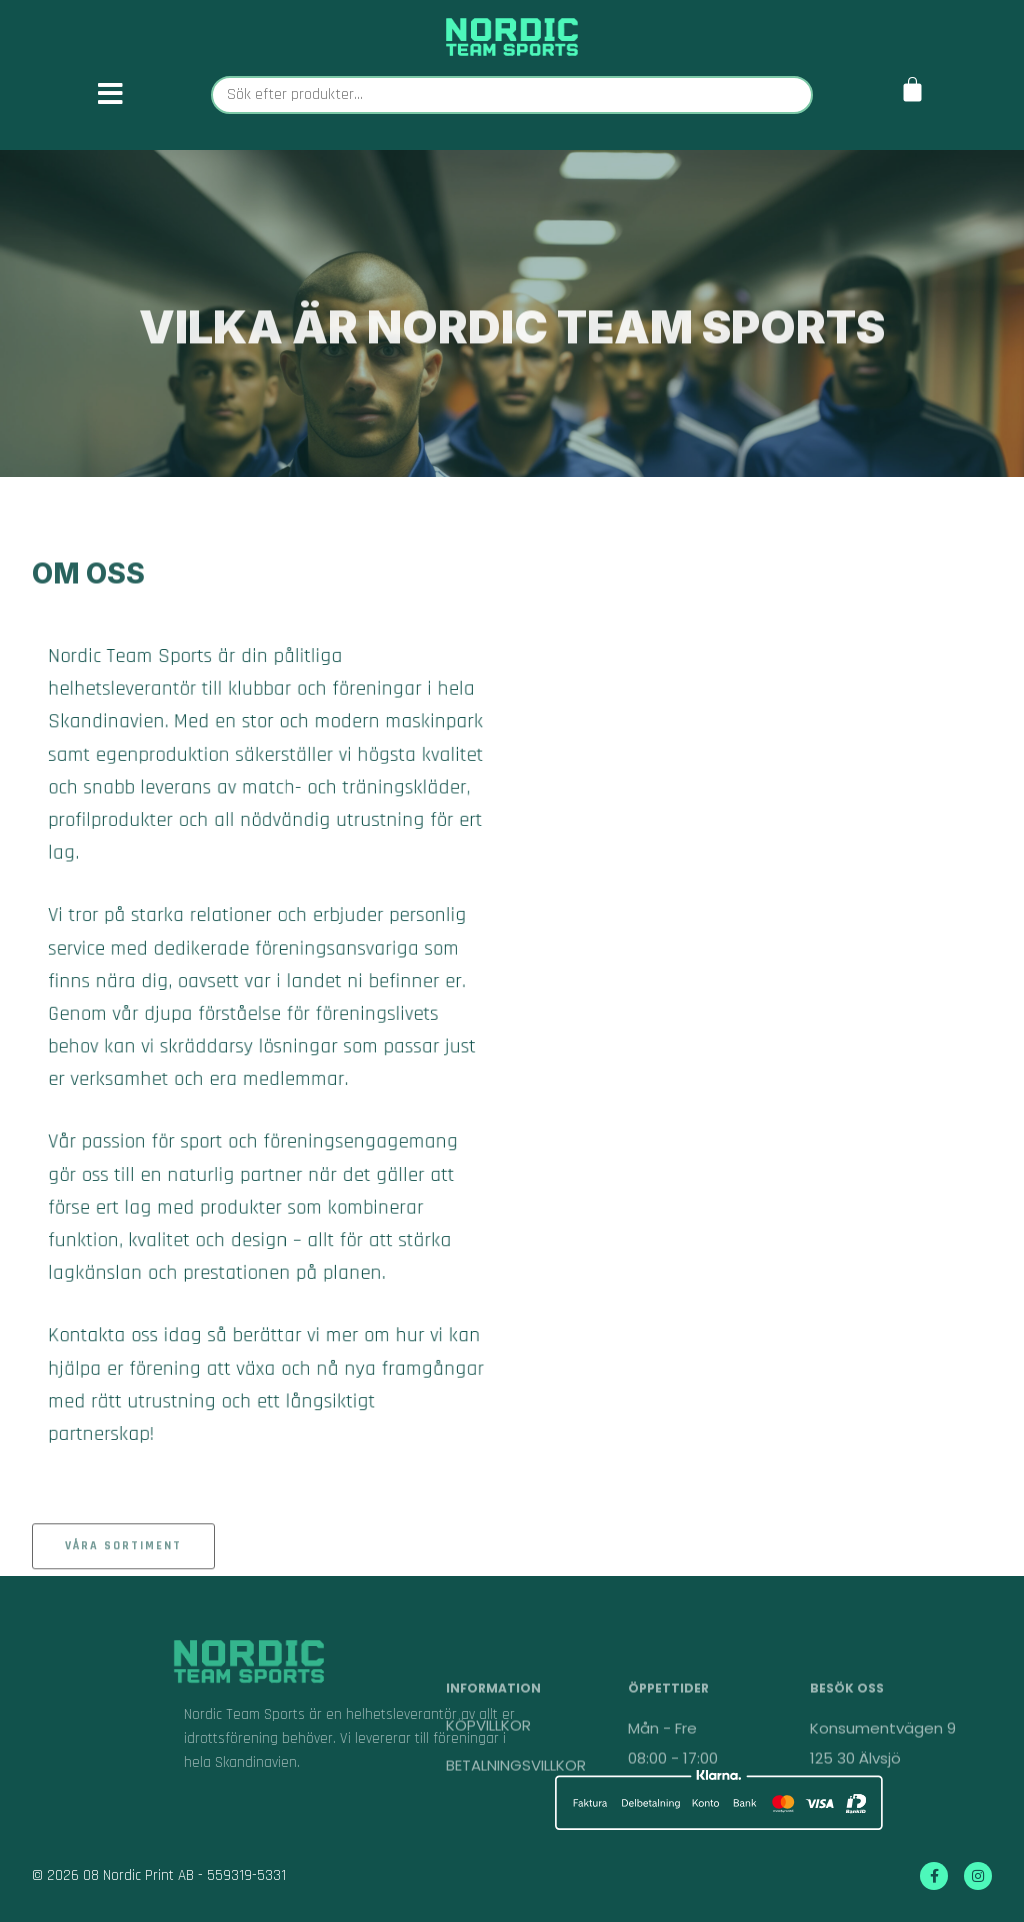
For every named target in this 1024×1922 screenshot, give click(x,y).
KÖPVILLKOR (488, 1767)
